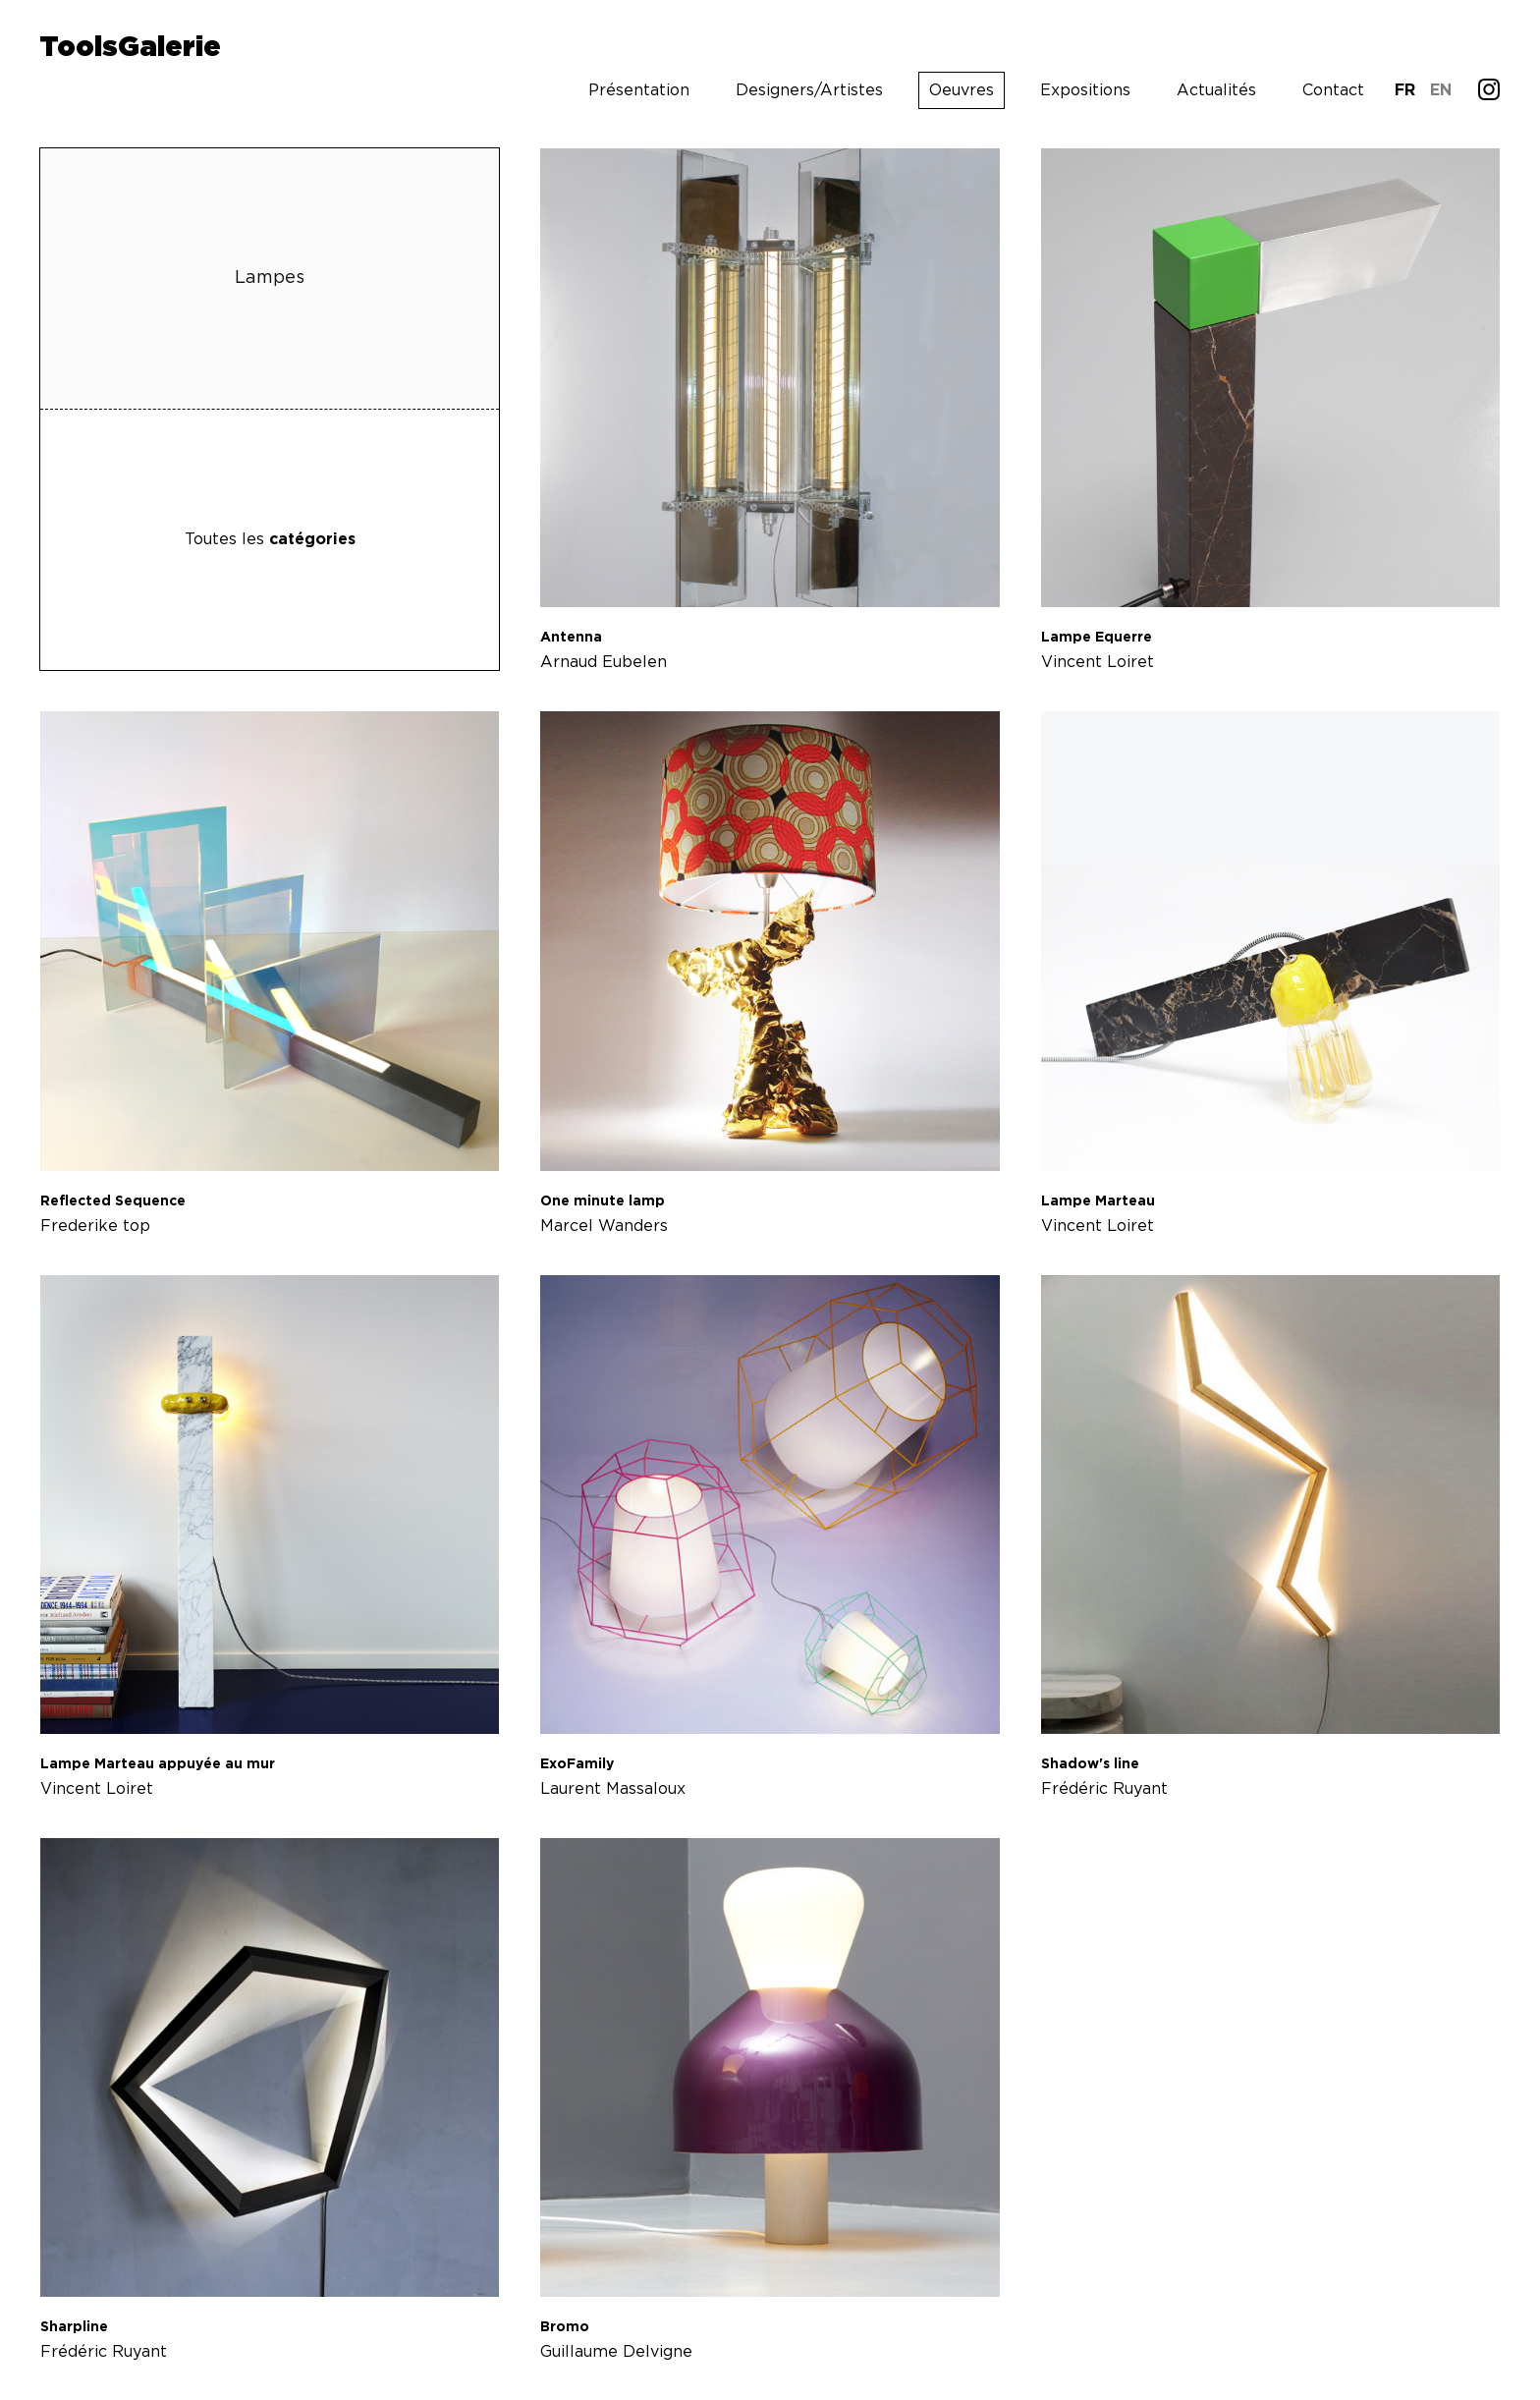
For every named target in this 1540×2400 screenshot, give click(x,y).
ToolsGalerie (130, 48)
